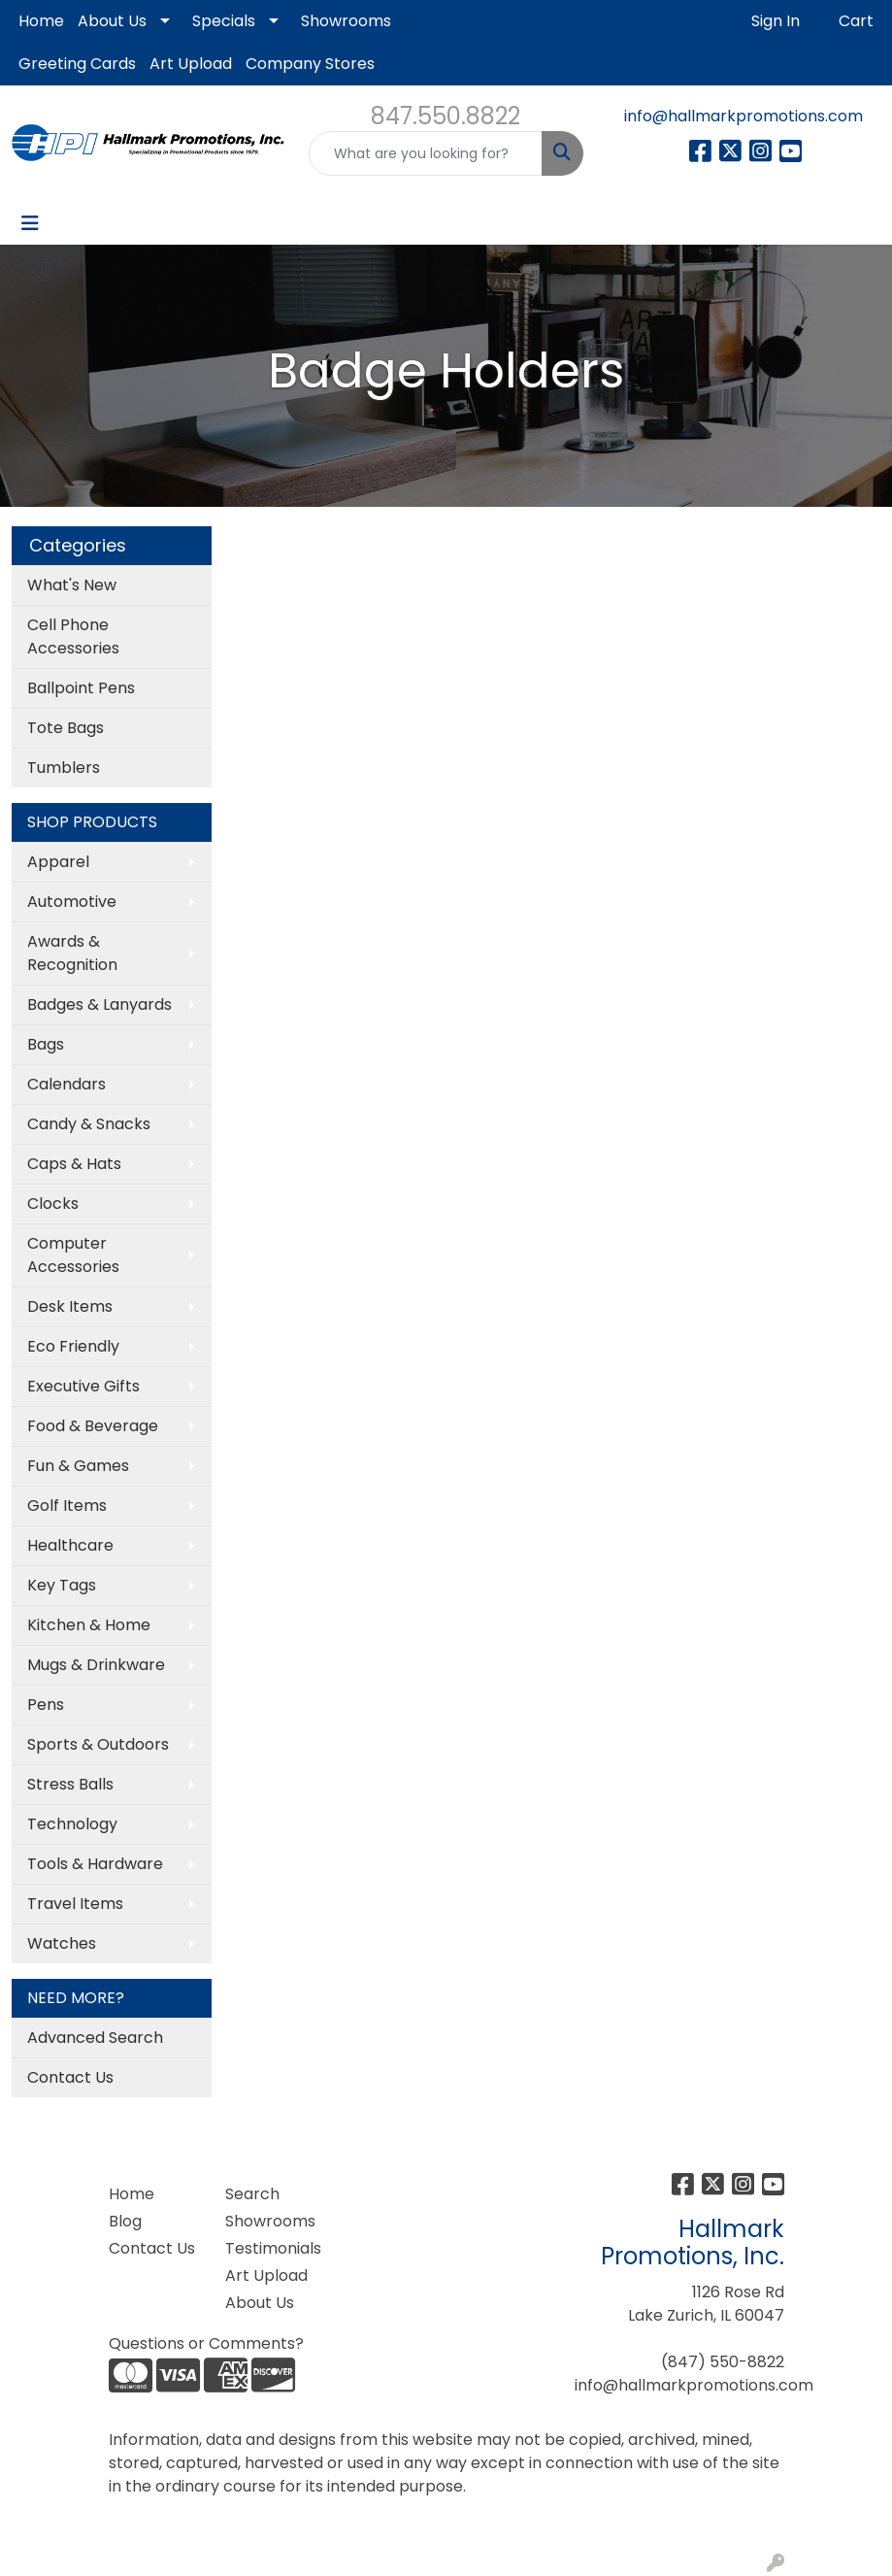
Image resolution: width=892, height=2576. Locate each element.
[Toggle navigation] (30, 223)
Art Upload (190, 63)
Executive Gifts (83, 1386)
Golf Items (67, 1505)
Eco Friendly (73, 1346)
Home (41, 21)
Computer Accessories (73, 1255)
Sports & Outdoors (98, 1744)
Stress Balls (70, 1784)
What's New (71, 585)
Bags (45, 1044)
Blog (125, 2221)
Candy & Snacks (88, 1124)
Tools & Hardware (95, 1864)
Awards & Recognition (72, 953)
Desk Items (70, 1306)
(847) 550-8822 (722, 2362)
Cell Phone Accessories (73, 636)
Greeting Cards (77, 63)
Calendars (66, 1084)
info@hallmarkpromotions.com (743, 116)
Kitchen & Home (88, 1625)
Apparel (58, 862)
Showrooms (346, 21)
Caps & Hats (74, 1164)
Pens (45, 1704)
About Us (112, 21)
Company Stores (310, 63)
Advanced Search (95, 2037)
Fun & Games (78, 1466)
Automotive (71, 901)
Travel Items (75, 1903)
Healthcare (70, 1545)
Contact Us (70, 2077)
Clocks (53, 1203)
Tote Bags (65, 728)
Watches (61, 1943)
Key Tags (61, 1585)
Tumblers (63, 767)
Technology (72, 1824)
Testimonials (271, 2248)
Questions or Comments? (206, 2343)
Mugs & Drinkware (96, 1665)
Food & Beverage (92, 1426)
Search (252, 2194)
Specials (223, 21)
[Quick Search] (425, 153)
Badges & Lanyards (99, 1004)
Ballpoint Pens (81, 688)
